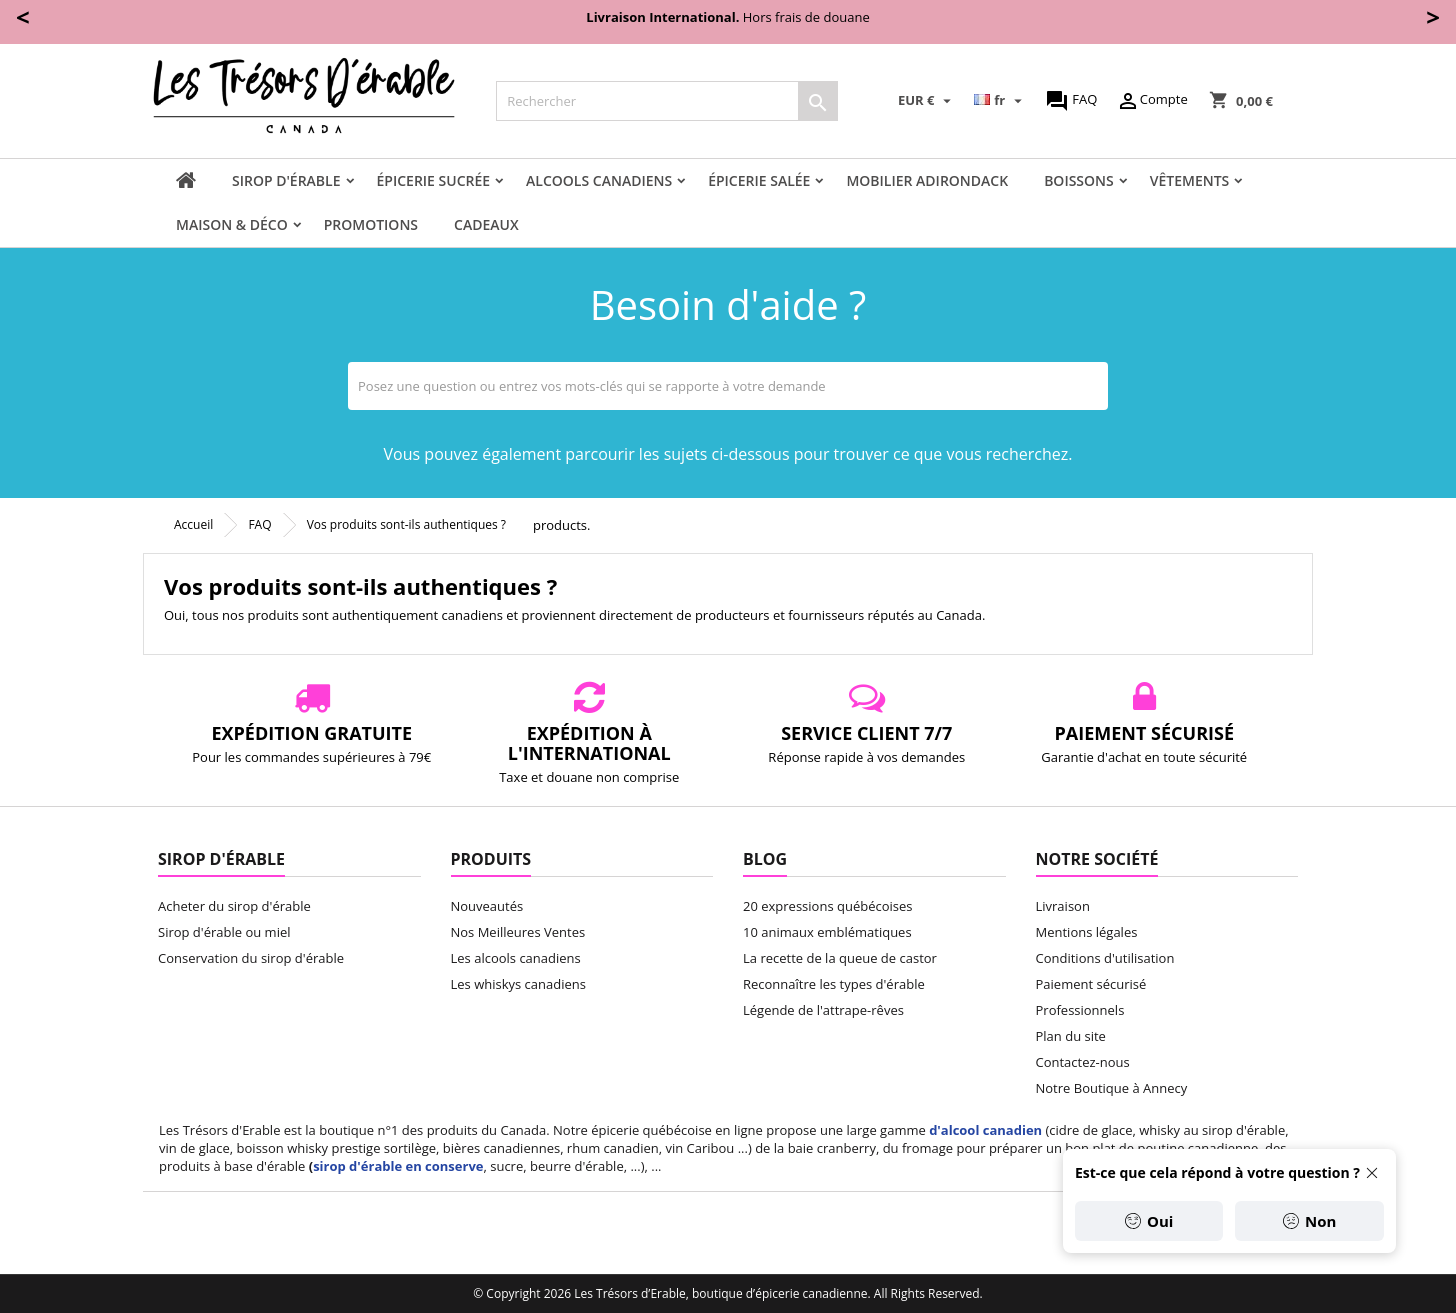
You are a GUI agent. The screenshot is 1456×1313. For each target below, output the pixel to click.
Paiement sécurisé (1091, 984)
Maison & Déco (232, 224)
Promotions (371, 224)
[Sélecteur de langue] (1000, 101)
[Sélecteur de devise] (927, 101)
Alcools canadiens (599, 180)
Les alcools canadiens (516, 958)
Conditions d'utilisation (1105, 958)
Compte (1152, 101)
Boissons (1079, 180)
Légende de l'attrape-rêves (823, 1010)
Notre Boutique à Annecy (1112, 1088)
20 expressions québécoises (827, 906)
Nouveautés (487, 906)
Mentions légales (1087, 932)
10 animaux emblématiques (827, 932)
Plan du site (1071, 1036)
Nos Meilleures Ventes (518, 932)
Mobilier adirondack (927, 180)
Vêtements (1190, 180)
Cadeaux (486, 224)
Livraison (1063, 906)
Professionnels (1080, 1010)
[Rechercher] (667, 101)
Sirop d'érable (286, 180)
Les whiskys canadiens (518, 984)
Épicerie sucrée (434, 180)
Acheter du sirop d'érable (234, 906)
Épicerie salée (759, 180)
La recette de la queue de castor (840, 958)
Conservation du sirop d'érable (251, 958)
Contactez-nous (1083, 1062)
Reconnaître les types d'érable (834, 984)
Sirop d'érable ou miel (224, 932)
